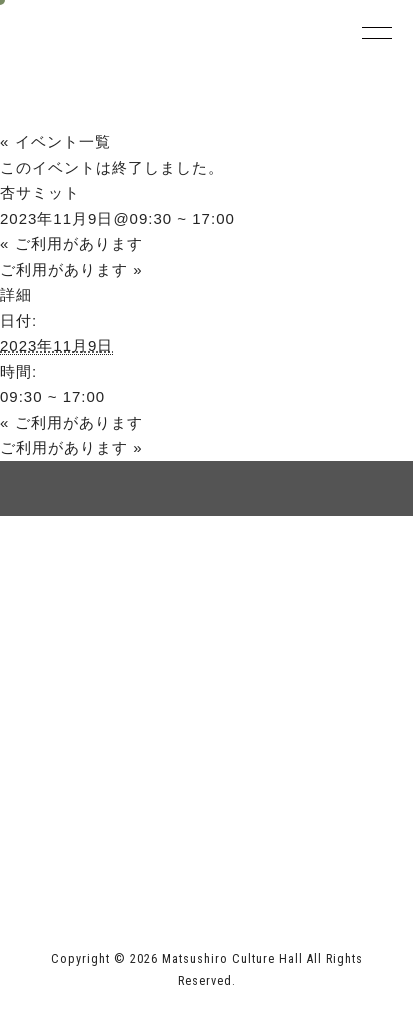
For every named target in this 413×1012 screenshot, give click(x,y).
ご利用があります (71, 243)
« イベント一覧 (55, 141)
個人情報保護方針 (299, 584)
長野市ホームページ (93, 821)
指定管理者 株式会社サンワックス (149, 862)
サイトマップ (114, 584)
